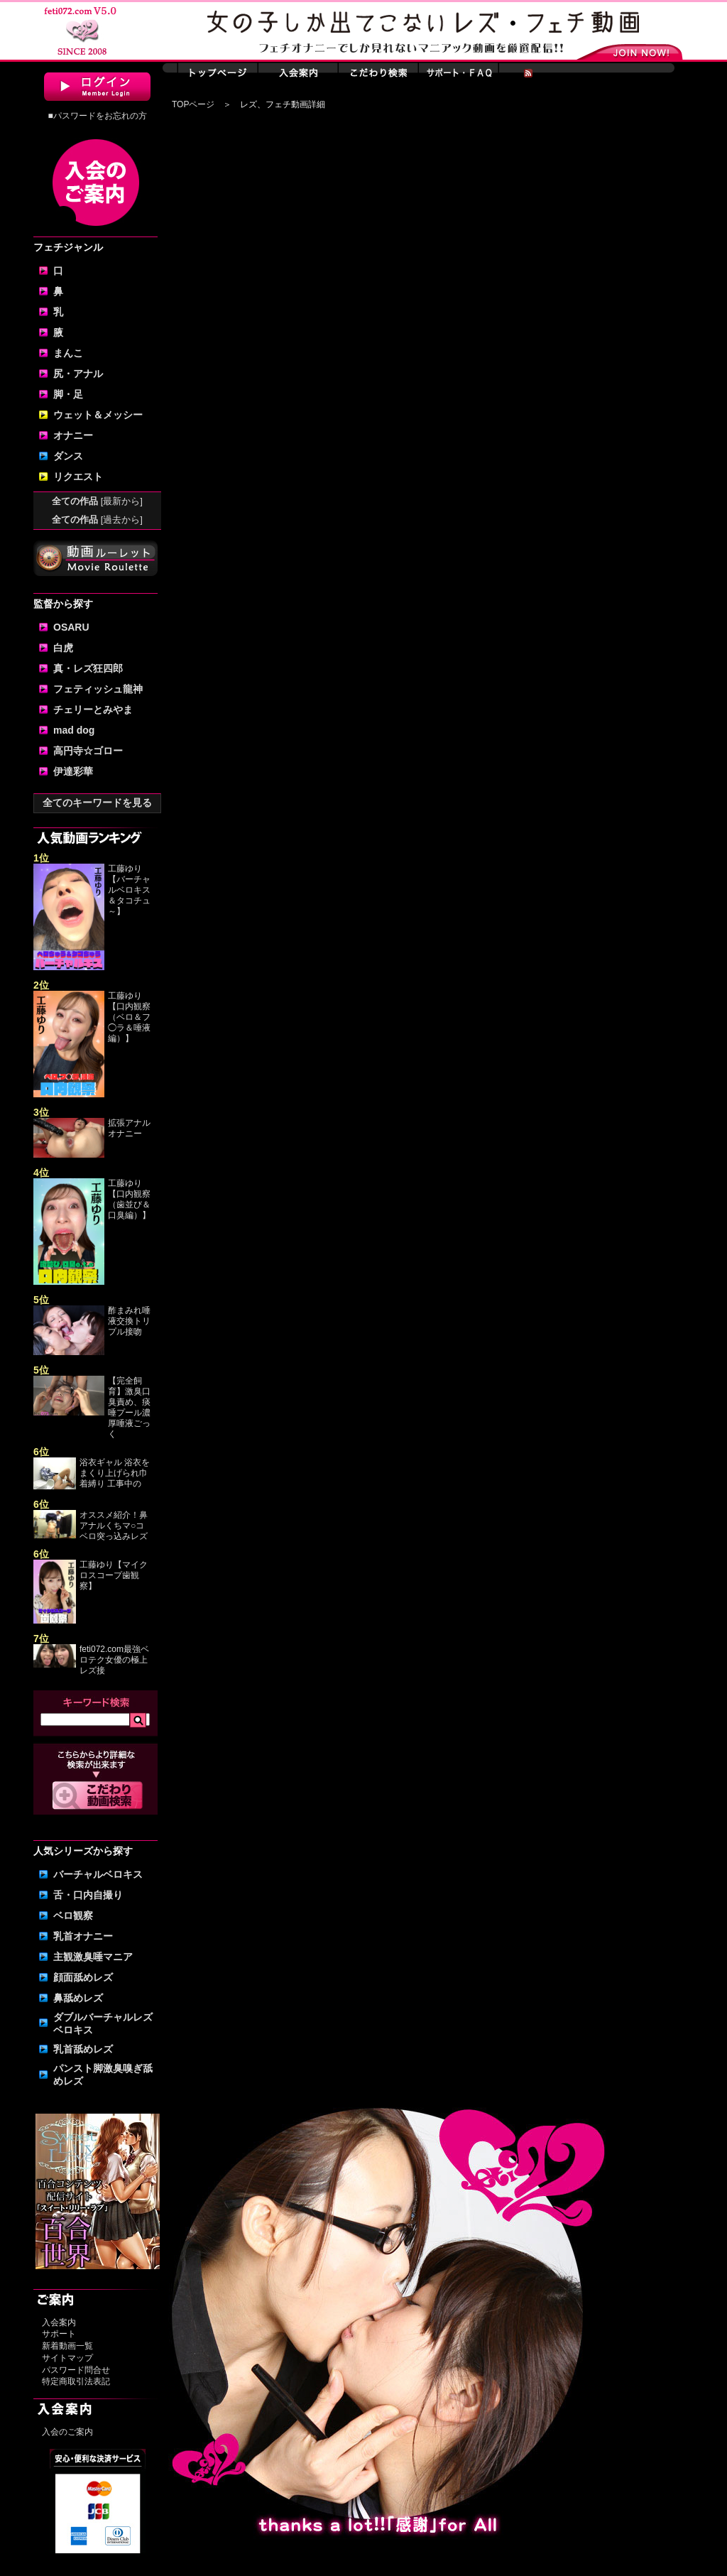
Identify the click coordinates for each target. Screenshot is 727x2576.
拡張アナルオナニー (129, 1128)
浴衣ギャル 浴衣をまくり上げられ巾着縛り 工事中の (115, 1473)
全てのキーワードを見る (97, 802)
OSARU (71, 627)
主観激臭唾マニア (93, 1956)
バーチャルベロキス (98, 1874)
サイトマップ (67, 2358)
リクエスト (78, 476)
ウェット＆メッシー (98, 414)
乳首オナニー (83, 1936)
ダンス (68, 456)
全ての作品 (97, 501)
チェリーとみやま (93, 709)
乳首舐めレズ (83, 2049)
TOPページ (193, 104)
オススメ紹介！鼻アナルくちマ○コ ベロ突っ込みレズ (114, 1525)
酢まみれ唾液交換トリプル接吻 (129, 1321)
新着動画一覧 (67, 2346)
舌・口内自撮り (88, 1895)
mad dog (73, 730)
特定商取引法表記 (76, 2381)
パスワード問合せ (76, 2370)
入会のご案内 (67, 2432)
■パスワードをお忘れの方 (97, 116)
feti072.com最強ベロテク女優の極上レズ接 (114, 1659)
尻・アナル (78, 373)
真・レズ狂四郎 (88, 668)
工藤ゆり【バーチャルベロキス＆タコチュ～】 (129, 890)
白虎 (63, 647)
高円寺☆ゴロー (88, 750)
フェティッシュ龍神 (98, 689)
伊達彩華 (73, 771)
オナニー (73, 435)
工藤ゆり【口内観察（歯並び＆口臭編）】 (129, 1199)
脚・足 (68, 394)
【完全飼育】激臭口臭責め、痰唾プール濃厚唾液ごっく (129, 1407)
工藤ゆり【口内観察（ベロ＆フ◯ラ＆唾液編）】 (129, 1017)
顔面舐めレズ (83, 1977)
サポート (59, 2334)
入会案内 (59, 2322)
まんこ (68, 353)
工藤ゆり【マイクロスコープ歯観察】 (114, 1575)
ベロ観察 (73, 1915)
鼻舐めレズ (78, 1998)
